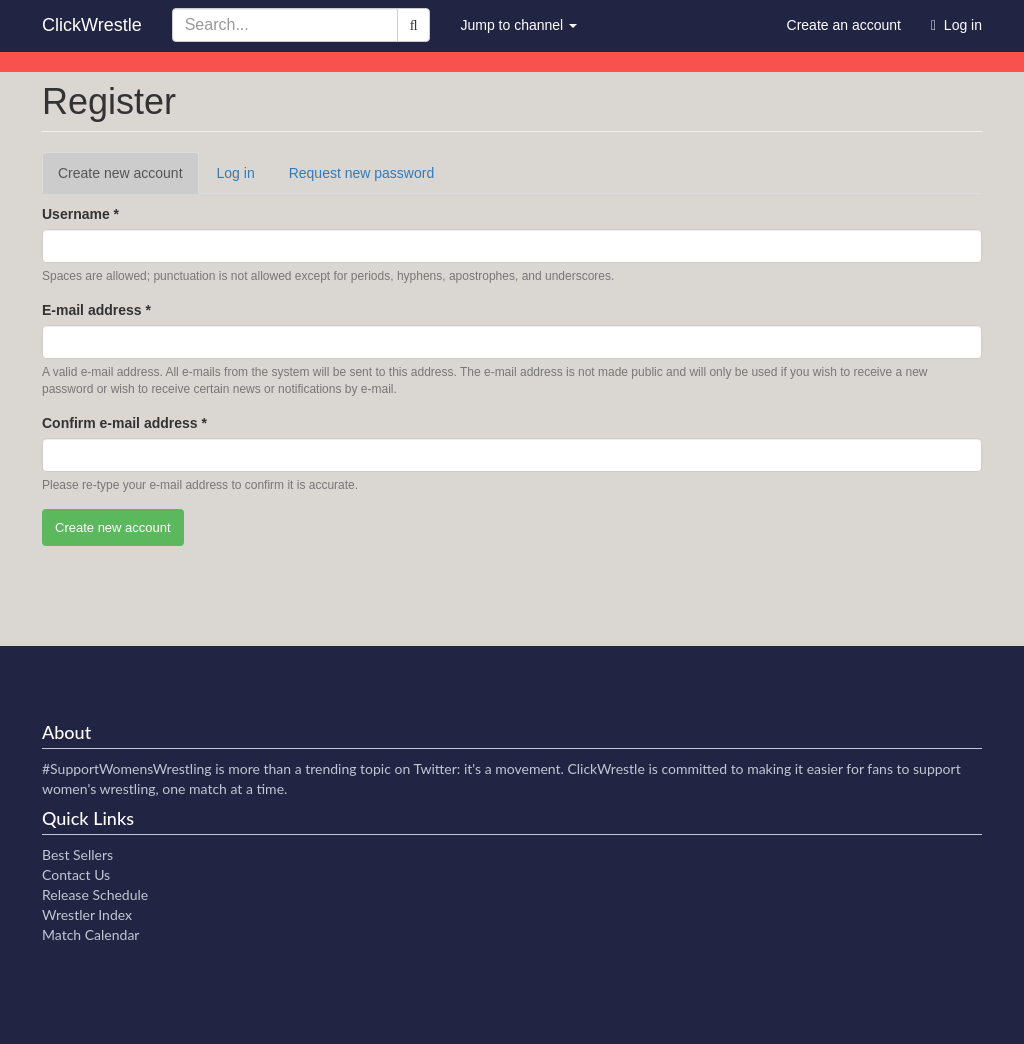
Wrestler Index (87, 914)
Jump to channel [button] (518, 25)
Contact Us (76, 874)
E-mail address (96, 310)
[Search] (414, 25)
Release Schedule (95, 894)
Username (80, 214)
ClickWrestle (92, 25)
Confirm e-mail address (124, 423)
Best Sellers (77, 854)
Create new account (128, 178)
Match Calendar (90, 934)
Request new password (362, 173)
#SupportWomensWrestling (127, 768)
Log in (236, 173)
